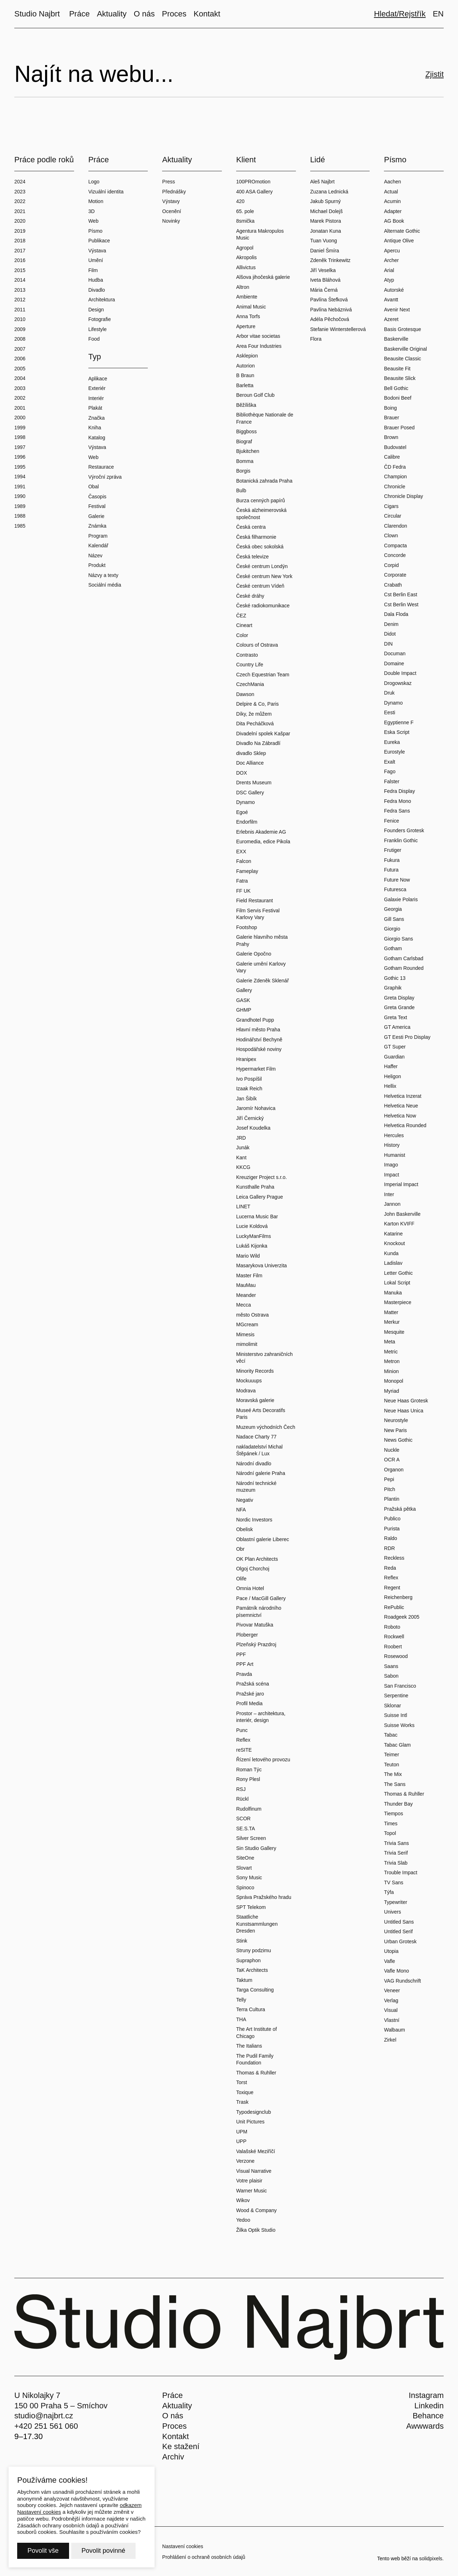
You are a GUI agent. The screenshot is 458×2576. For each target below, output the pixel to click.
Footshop (246, 927)
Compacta (395, 545)
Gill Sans (394, 919)
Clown (391, 535)
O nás (172, 2415)
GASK (243, 1000)
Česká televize (252, 556)
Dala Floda (396, 614)
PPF (241, 1654)
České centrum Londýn (262, 566)
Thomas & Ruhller (256, 2073)
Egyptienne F (399, 722)
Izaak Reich (249, 1088)
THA (241, 2019)
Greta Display (399, 998)
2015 (19, 270)
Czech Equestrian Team (262, 674)
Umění (95, 260)
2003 (19, 388)
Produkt (97, 565)
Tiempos (393, 1813)
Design (96, 309)
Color (242, 635)
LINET (243, 1206)
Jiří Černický (250, 1118)
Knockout (394, 1243)
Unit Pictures (250, 2122)
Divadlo (96, 290)
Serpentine (396, 1695)
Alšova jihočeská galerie (263, 277)
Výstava (97, 250)
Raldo (390, 1538)
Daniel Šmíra (324, 250)
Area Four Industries (259, 346)
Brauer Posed (399, 427)
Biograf (244, 441)
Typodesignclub (253, 2112)
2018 (19, 240)
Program (98, 536)
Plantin (391, 1499)
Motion (95, 201)
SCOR (243, 1818)
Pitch (389, 1489)
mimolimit (246, 1344)
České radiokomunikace (262, 605)
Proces (174, 2426)
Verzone (245, 2161)
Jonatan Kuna (325, 231)
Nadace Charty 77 (256, 1437)
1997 (19, 447)
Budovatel (395, 447)
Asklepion (247, 356)
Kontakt (175, 2436)
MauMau (245, 1285)
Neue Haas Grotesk (406, 1400)
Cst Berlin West (401, 604)
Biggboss (246, 431)
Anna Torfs (248, 316)
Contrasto (247, 655)
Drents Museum (254, 782)
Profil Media (249, 1703)
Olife (241, 1578)
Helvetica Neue (401, 1106)
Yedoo (243, 2220)
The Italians (249, 2046)
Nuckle (391, 1450)
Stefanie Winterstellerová (338, 329)
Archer (391, 260)
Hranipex (246, 1059)
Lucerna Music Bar (257, 1216)
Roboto (392, 1627)
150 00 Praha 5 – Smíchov (61, 2405)
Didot (390, 634)
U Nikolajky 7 (37, 2395)
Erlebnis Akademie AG (261, 832)
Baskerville (396, 339)
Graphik (392, 988)
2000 (19, 417)
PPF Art (244, 1664)
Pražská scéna (252, 1684)
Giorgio (392, 929)
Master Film (249, 1275)
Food (94, 339)
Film (93, 270)
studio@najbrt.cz (43, 2415)
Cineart (244, 625)
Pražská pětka (400, 1509)
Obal (93, 486)
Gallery (244, 990)
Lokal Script (397, 1282)
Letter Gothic (398, 1273)
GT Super (394, 1047)
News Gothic (398, 1440)
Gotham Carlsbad (403, 958)
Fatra (242, 881)
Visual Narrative (254, 2171)
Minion (391, 1371)
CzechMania (250, 684)
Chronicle (394, 486)
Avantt (391, 299)
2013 (19, 290)
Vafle (389, 1961)
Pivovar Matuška (254, 1625)
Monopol (393, 1381)
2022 (19, 201)
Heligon (392, 1076)
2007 (19, 349)
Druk (389, 693)
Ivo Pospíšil (249, 1079)
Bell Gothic (396, 388)
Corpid (391, 565)
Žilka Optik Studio (256, 2230)
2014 (19, 280)
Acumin (392, 201)
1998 (19, 437)
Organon (393, 1469)
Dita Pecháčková (255, 723)
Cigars (391, 506)
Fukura (392, 860)
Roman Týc (249, 1769)
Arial (389, 270)
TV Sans (393, 1882)
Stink (241, 1941)
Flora (316, 339)
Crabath (393, 585)
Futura (391, 870)
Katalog (96, 437)
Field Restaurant (254, 900)
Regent (392, 1587)
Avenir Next (397, 309)
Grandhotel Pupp (255, 1020)
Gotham (393, 948)
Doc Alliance (250, 763)
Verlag (391, 2000)
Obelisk (244, 1529)
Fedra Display (399, 791)
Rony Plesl (248, 1779)
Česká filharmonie (256, 537)
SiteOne (245, 1858)
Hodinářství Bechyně (259, 1039)
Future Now (397, 880)
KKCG (243, 1167)
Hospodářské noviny (259, 1049)
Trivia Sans (396, 1843)
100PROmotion (253, 181)
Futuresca (395, 889)
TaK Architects (252, 1970)
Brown (391, 437)
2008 (19, 339)
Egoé (242, 812)
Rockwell (394, 1636)
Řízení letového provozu (263, 1759)
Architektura (101, 299)
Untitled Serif (398, 1931)
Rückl (242, 1799)
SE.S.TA (245, 1828)
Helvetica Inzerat (402, 1096)
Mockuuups (249, 1380)
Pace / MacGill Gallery (261, 1598)
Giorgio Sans (398, 939)
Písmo (95, 231)
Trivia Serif (396, 1853)
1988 (19, 516)
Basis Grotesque (402, 329)
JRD (241, 1138)
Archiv (173, 2456)
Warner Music (251, 2190)
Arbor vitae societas (258, 336)
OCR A (392, 1459)
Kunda (391, 1253)
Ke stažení (180, 2446)
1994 (19, 476)
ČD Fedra (395, 467)
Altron (242, 287)
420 (240, 201)
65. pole (245, 211)
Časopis (97, 496)
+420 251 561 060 (46, 2426)
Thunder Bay (398, 1804)
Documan (394, 653)
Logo (93, 181)
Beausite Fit (397, 368)
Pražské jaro (250, 1694)
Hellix (390, 1086)
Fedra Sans (397, 811)
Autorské (394, 290)
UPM (241, 2132)
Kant (241, 1157)
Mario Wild (248, 1256)
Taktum (244, 1980)
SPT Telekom (251, 1907)
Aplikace (97, 378)
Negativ (244, 1500)
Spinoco (245, 1887)
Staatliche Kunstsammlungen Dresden (257, 1924)
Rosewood (396, 1656)
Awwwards (425, 2426)
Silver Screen (251, 1838)
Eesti (389, 712)
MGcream (247, 1324)
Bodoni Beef (397, 398)
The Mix (393, 1774)
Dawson (245, 694)
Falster (391, 781)
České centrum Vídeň (260, 586)
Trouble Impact (400, 1872)
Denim (391, 624)
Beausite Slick (399, 378)
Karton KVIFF (399, 1224)
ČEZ (241, 615)
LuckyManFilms (253, 1236)
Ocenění (171, 211)
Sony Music (249, 1877)
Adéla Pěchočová (329, 319)
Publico (392, 1518)
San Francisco (400, 1686)
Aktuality (177, 2405)
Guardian (394, 1057)
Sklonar (392, 1705)
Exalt (389, 762)
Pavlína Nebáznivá (331, 309)
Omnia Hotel (250, 1588)
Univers (392, 1912)
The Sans (394, 1784)
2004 (19, 378)
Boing (390, 408)
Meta (389, 1341)
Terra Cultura (250, 2009)
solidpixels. (431, 2558)
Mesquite (394, 1332)
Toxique (244, 2092)
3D (91, 211)
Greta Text (395, 1017)
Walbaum (394, 2030)
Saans (391, 1666)
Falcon (243, 861)
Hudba (95, 280)
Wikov (243, 2200)
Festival (97, 506)
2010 (19, 319)
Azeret (391, 319)
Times (391, 1823)
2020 (19, 221)
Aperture (245, 326)
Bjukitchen (247, 451)
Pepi (389, 1479)
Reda (390, 1568)
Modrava (245, 1390)
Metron (392, 1361)
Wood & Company (256, 2210)
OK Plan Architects (257, 1559)
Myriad (391, 1391)
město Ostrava (252, 1315)
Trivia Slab (396, 1863)
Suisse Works (399, 1725)
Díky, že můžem (254, 714)
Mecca (243, 1305)
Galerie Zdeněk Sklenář (262, 980)
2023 (19, 191)
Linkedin (429, 2405)
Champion (395, 476)
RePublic (394, 1607)
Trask (242, 2102)
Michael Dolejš (326, 211)
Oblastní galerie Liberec (262, 1539)
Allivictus (245, 267)
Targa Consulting (255, 1990)
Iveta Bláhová (325, 280)
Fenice (391, 821)
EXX (241, 851)
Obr (240, 1549)
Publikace (99, 240)
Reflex (243, 1740)
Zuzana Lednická (329, 191)
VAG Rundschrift (402, 1981)
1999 (19, 427)
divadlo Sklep (251, 753)
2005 (19, 368)
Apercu (392, 250)
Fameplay (247, 871)
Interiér (96, 398)
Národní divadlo (253, 1463)
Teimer (391, 1754)
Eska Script (396, 732)
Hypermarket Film (256, 1069)
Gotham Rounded (404, 968)
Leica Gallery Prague (259, 1197)
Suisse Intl (395, 1715)
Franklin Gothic (401, 840)
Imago (391, 1165)
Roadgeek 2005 (401, 1617)
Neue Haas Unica (403, 1410)
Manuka (393, 1293)
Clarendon (395, 526)
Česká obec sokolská (259, 546)
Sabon (391, 1676)
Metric (391, 1351)
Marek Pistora (325, 221)
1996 (19, 457)
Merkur (392, 1322)
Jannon (392, 1204)
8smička (245, 221)
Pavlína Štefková (329, 299)
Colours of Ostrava (257, 645)
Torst (241, 2082)
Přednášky (174, 191)
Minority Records (255, 1371)
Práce (172, 2395)
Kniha (94, 427)
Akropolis (246, 257)
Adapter (392, 211)
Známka (97, 526)
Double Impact (400, 673)
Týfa (389, 1892)
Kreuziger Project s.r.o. (261, 1177)
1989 (19, 506)
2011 (19, 309)
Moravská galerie (255, 1400)
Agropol (244, 248)
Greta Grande (399, 1007)
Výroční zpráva (105, 477)
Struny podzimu (253, 1950)
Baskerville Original (405, 349)
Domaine (394, 663)
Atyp (389, 280)
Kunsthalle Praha (255, 1187)
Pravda (244, 1674)
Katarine (393, 1234)
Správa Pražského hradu (263, 1897)
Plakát (95, 408)
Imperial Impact (401, 1184)
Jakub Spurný (325, 201)
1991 (19, 486)
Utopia (391, 1951)
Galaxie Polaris (401, 899)
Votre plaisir (249, 2180)
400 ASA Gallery (254, 191)
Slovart (244, 1868)
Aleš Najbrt (322, 181)
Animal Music (251, 307)
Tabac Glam (397, 1745)
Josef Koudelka (253, 1128)
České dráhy (250, 596)
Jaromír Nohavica (256, 1108)
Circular (392, 516)
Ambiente (246, 297)
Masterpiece (397, 1302)
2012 (19, 299)
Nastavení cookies (182, 2546)
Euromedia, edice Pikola (263, 841)
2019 (19, 231)
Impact (391, 1175)
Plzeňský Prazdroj (256, 1644)
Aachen (392, 181)
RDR (389, 1548)
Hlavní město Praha (258, 1029)
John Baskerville (402, 1214)
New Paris (395, 1430)
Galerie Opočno (253, 954)
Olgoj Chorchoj (252, 1568)
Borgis (243, 471)
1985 (19, 526)
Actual (391, 191)
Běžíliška (246, 405)
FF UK (243, 891)
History (392, 1145)
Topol (390, 1833)
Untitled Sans (399, 1922)
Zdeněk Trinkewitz (330, 260)
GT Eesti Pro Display (407, 1037)
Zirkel (390, 2040)
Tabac (390, 1735)
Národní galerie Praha (260, 1473)
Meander (246, 1295)
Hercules (394, 1135)
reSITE (244, 1750)
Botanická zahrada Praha (264, 481)
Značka (96, 418)
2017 (19, 250)
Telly (241, 2000)
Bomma (244, 461)
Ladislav (393, 1263)
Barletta (244, 385)
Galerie (96, 516)
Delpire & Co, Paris (257, 704)
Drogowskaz (397, 683)
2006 (19, 358)
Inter (389, 1194)
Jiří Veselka (323, 270)
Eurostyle (394, 752)
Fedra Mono (397, 801)
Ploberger (247, 1635)
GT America (397, 1027)
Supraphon (248, 1960)
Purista (392, 1528)
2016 (19, 260)
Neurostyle (396, 1420)
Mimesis (245, 1334)
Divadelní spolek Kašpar (263, 733)
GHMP (243, 1010)
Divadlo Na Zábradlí (258, 743)
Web (93, 221)
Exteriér (97, 388)
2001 (19, 408)
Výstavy (171, 201)
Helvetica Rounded (405, 1125)
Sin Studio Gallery (256, 1848)
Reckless (394, 1558)
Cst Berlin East (400, 594)
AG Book (394, 221)
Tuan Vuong (323, 240)
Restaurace (101, 467)
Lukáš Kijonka (251, 1246)
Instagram (426, 2395)
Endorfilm (246, 822)
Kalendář (98, 545)
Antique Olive (399, 240)
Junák (242, 1147)
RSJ (240, 1789)
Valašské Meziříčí (255, 2151)
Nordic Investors (254, 1520)
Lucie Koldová (252, 1226)
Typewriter (395, 1902)
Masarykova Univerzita (261, 1265)
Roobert (393, 1646)
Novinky (171, 221)
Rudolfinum (249, 1809)
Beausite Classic (402, 358)
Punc (242, 1730)
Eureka (392, 742)
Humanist (394, 1155)
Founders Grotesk (404, 830)
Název (95, 555)
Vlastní (391, 2020)
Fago (389, 771)
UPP (241, 2141)
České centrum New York (264, 576)
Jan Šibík (246, 1098)
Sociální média (104, 585)
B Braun (245, 375)
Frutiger (392, 850)
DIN (388, 644)
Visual (391, 2010)
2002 (19, 398)
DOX (241, 773)
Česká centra (250, 527)
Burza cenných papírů (260, 500)
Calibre (392, 457)
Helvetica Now (400, 1116)
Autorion (245, 366)
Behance (428, 2415)
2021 (19, 211)
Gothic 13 (394, 978)
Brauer (391, 417)
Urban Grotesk (400, 1941)
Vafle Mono (396, 1971)
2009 (19, 329)
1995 (19, 467)
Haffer (391, 1066)
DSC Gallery (250, 792)
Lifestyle (97, 329)
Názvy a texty (103, 575)
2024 (19, 181)
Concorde (395, 555)
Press (168, 181)
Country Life (249, 664)
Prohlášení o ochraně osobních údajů (203, 2557)
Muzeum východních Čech (265, 1427)
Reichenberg (398, 1597)
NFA (241, 1509)
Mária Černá (324, 290)
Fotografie (99, 319)
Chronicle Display (403, 496)
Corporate (395, 575)
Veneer (392, 1990)
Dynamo (245, 802)
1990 (19, 496)
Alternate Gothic (402, 231)
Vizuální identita (106, 191)
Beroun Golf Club (255, 395)
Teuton (391, 1764)
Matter (391, 1312)
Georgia (393, 909)
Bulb (241, 490)
